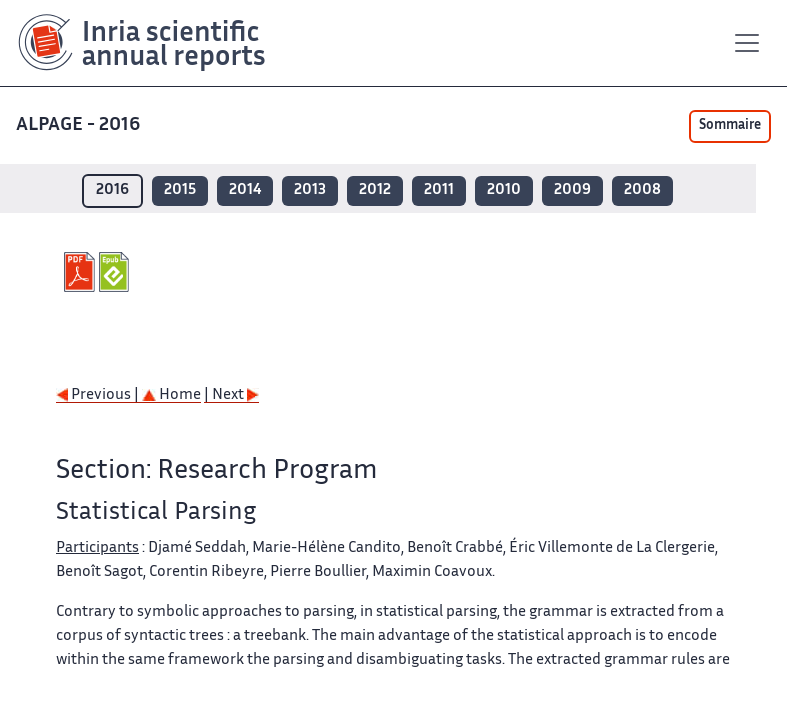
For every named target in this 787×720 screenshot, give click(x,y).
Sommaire (730, 126)
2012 (375, 190)
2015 (180, 190)
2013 (310, 190)
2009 (572, 190)
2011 (439, 190)
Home (171, 395)
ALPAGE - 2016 (80, 125)
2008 (642, 190)
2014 (245, 190)
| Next (231, 395)
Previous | (99, 395)
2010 (504, 190)
